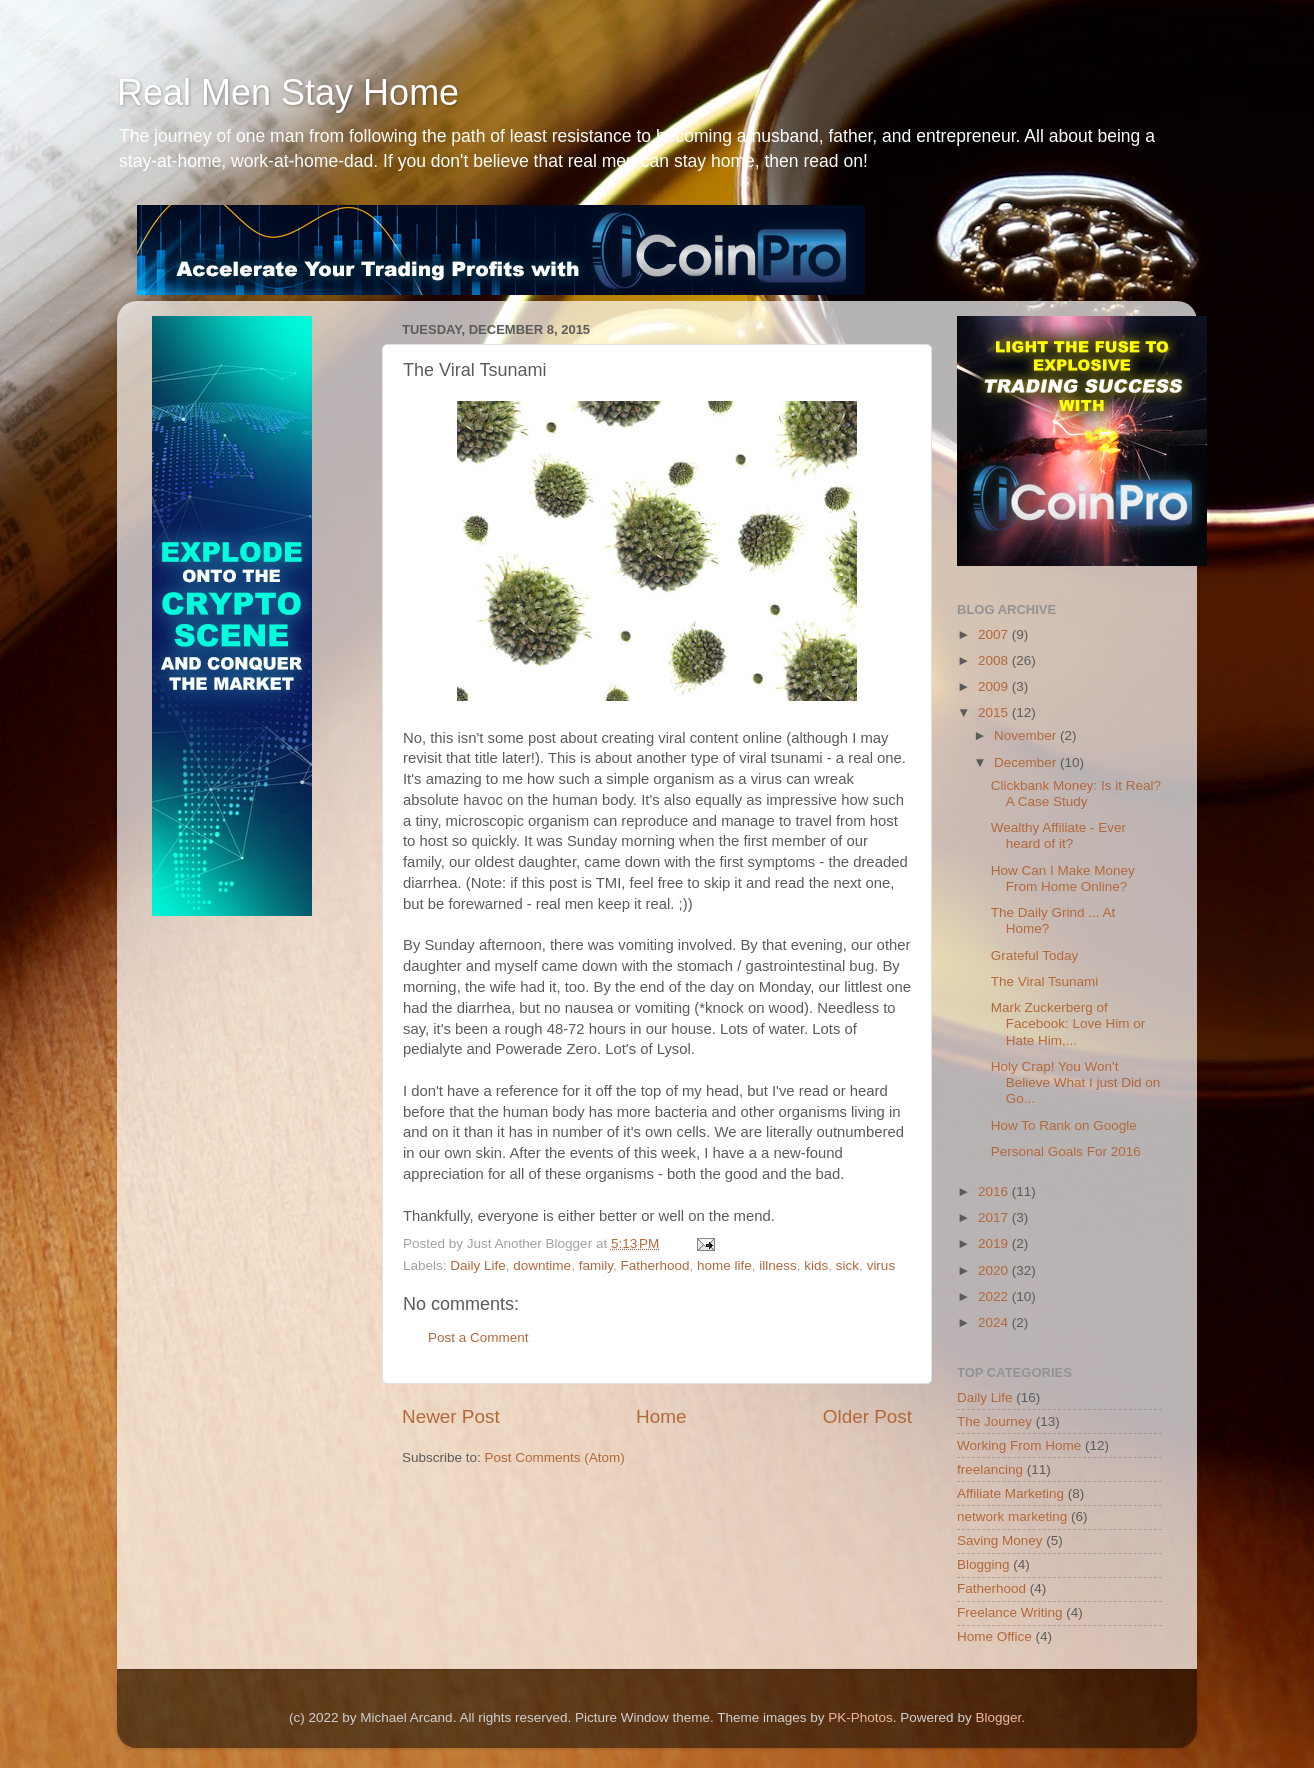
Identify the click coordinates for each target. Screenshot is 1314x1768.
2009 (995, 686)
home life (724, 1265)
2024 (995, 1322)
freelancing (990, 1469)
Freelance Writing (1010, 1612)
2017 (995, 1217)
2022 (995, 1296)
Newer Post (451, 1416)
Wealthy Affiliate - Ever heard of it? (1058, 835)
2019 (995, 1243)
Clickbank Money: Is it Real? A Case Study (1076, 793)
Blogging (983, 1564)
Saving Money (1000, 1540)
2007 (995, 634)
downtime (542, 1265)
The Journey (994, 1421)
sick (847, 1265)
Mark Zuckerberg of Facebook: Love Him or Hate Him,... (1068, 1023)
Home (661, 1416)
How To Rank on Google (1064, 1125)
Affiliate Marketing (1010, 1493)
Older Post (867, 1416)
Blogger (998, 1717)
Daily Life (478, 1265)
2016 (995, 1191)
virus (881, 1265)
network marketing (1012, 1516)
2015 (995, 712)
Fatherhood (654, 1265)
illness (778, 1265)
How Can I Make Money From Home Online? (1063, 878)
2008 (995, 660)
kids (816, 1265)
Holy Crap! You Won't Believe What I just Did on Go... (1076, 1082)
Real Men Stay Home (288, 92)
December (1027, 762)
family (596, 1265)
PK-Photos (860, 1717)
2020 (995, 1270)
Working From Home (1019, 1445)
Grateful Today (1035, 955)
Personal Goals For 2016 (1066, 1151)
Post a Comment (478, 1337)
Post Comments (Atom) (555, 1457)
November (1027, 735)
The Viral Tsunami (1045, 981)
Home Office (994, 1636)
